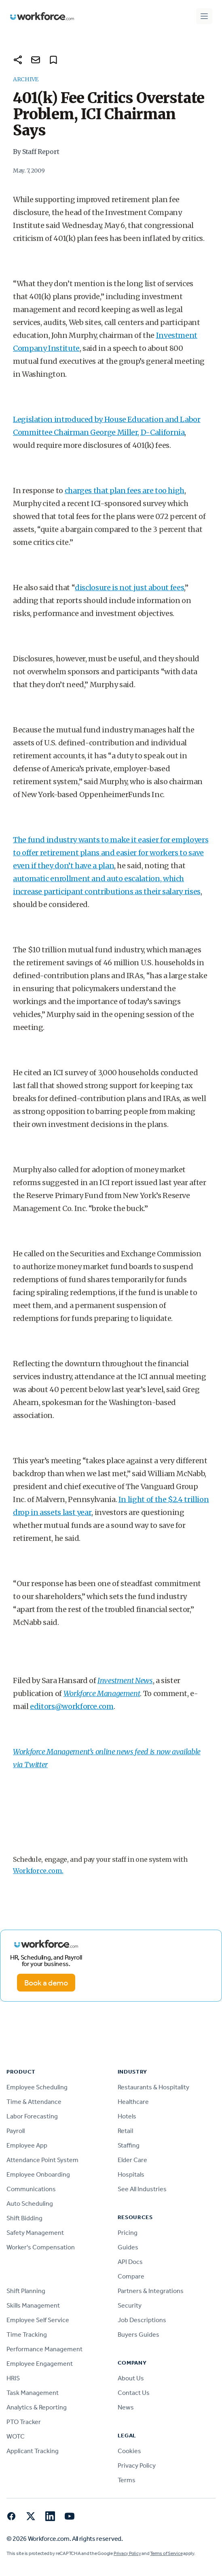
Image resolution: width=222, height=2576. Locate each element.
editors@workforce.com (71, 1706)
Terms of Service (166, 2553)
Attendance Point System (42, 2160)
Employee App (26, 2145)
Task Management (32, 2393)
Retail (125, 2131)
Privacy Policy (137, 2465)
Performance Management (44, 2349)
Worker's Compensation (40, 2247)
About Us (131, 2378)
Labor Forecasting (32, 2116)
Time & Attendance (33, 2102)
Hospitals (131, 2174)
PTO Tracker (23, 2422)
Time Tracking (26, 2334)
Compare (131, 2276)
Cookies (129, 2451)
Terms (126, 2480)
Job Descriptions (142, 2320)
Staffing (129, 2145)
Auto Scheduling (29, 2203)
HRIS (13, 2378)
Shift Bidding (24, 2218)
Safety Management (35, 2232)
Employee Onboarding (38, 2174)
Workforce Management (101, 1693)
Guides (128, 2247)
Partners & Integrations (151, 2291)
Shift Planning (25, 2291)
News (126, 2407)
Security (130, 2305)
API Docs (130, 2262)
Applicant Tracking (32, 2451)
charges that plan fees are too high (124, 490)
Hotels (127, 2116)
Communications (31, 2189)
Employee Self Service (37, 2320)
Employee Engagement (39, 2363)
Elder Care (132, 2160)
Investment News (125, 1680)
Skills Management (33, 2305)
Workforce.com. (38, 1871)
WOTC (15, 2436)
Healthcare (133, 2102)
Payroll (15, 2131)
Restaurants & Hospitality (153, 2087)
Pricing (127, 2232)
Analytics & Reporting (36, 2407)
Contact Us (134, 2393)
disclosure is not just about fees (129, 587)
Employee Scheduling (37, 2087)
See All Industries (142, 2189)
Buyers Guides (138, 2334)
